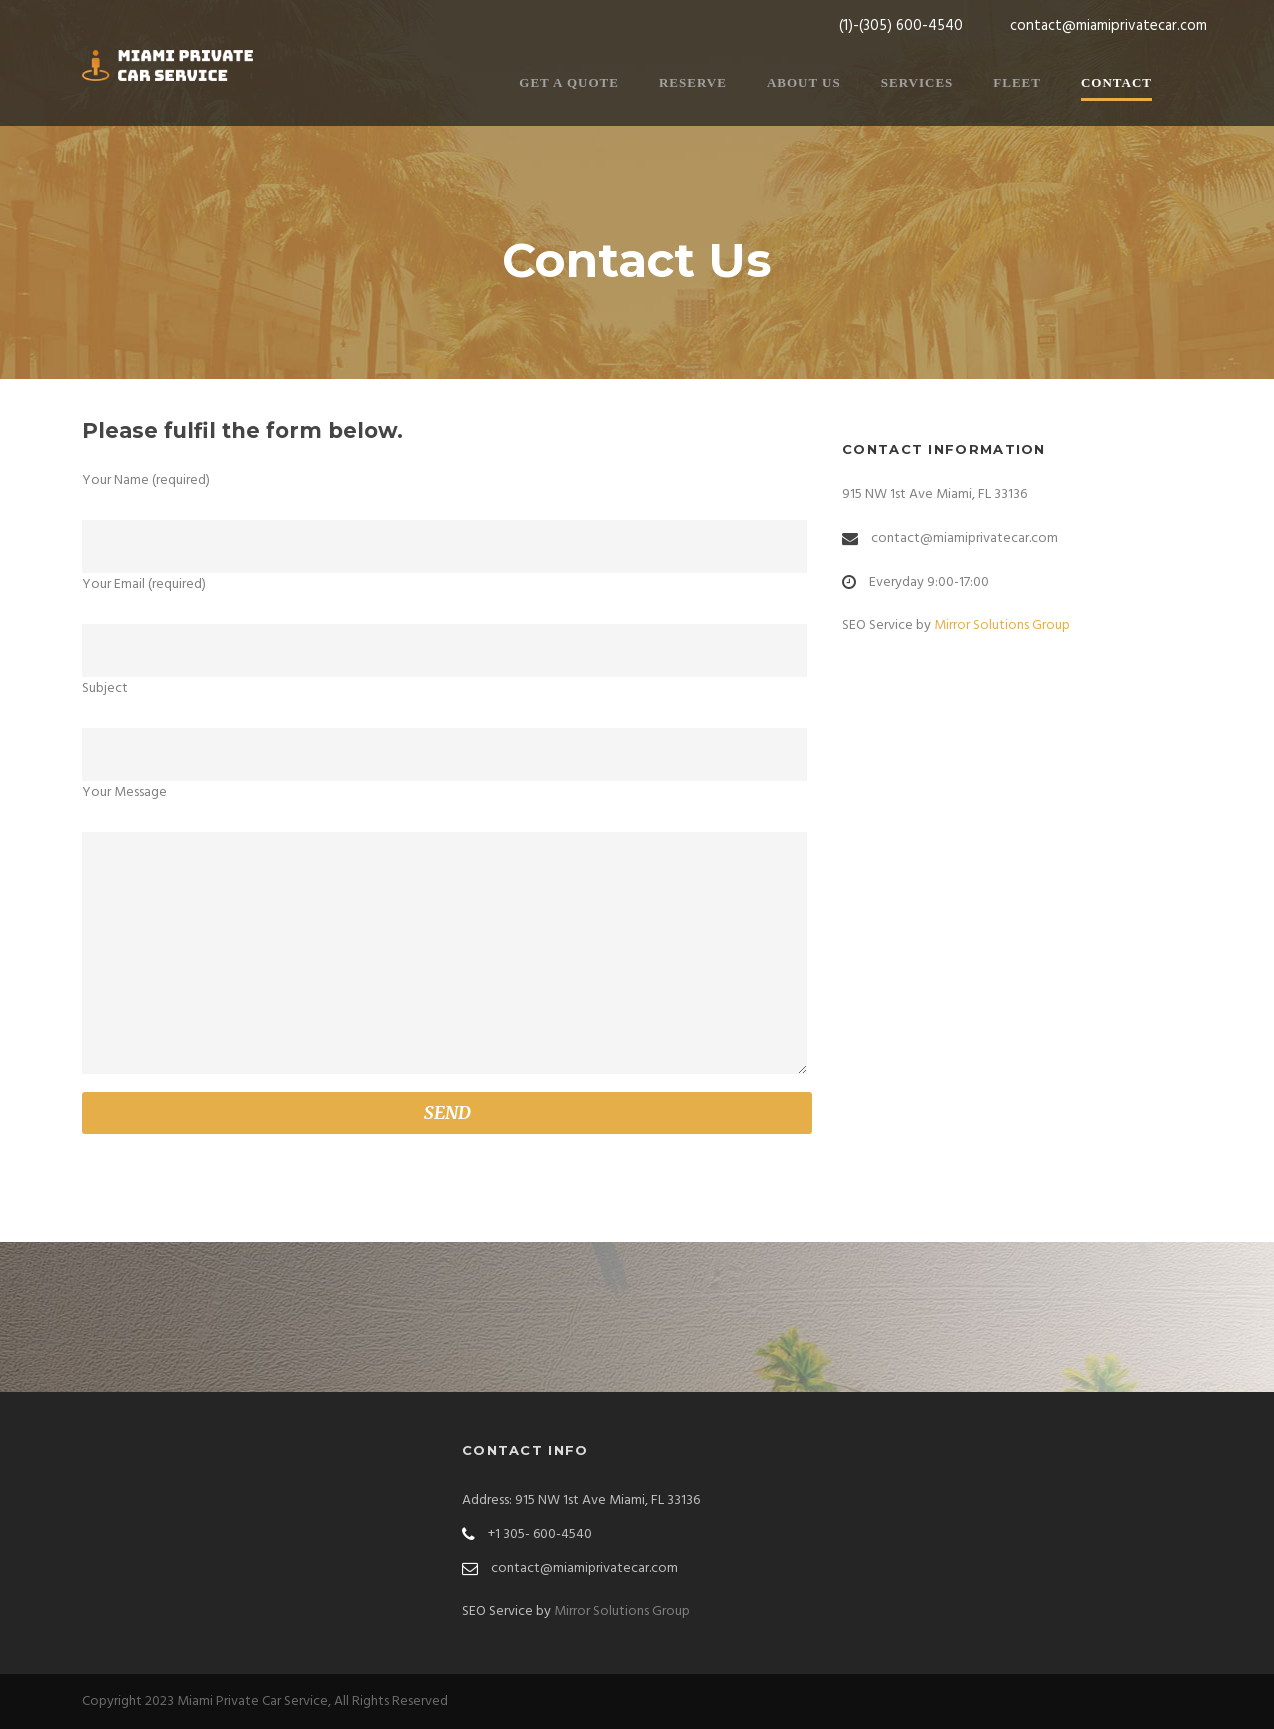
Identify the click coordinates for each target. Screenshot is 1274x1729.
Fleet (1017, 82)
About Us (804, 82)
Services (917, 82)
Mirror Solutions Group (1002, 625)
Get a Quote (569, 82)
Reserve (693, 82)
